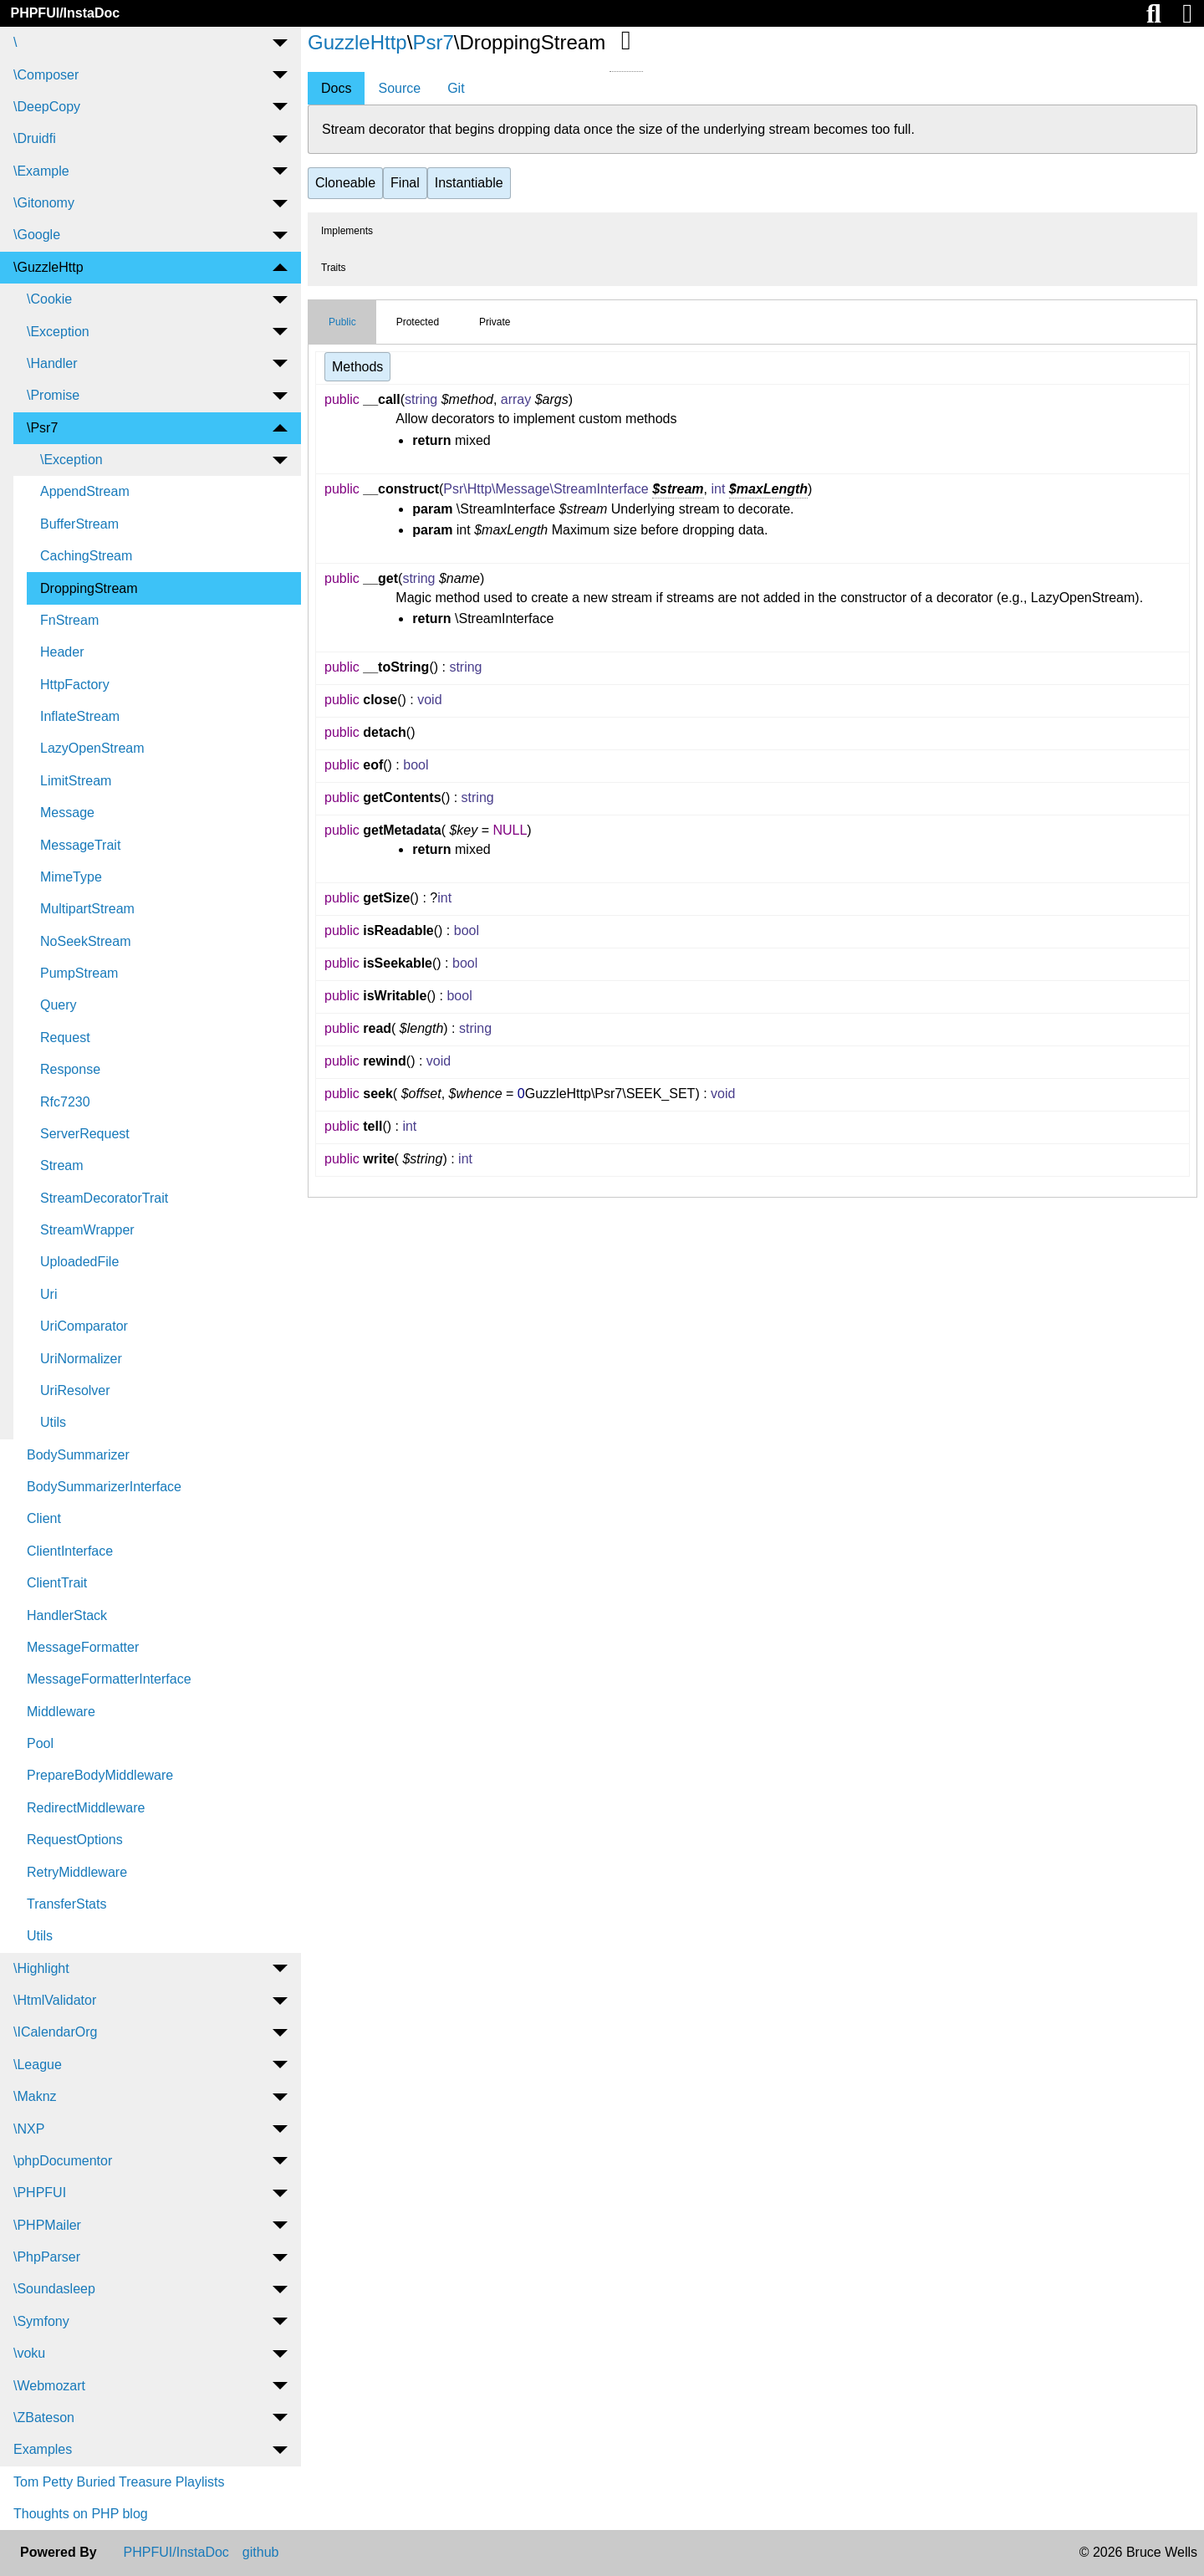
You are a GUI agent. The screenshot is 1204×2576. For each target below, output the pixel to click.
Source (399, 88)
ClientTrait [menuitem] (57, 1583)
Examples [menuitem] (42, 2449)
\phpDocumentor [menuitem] (62, 2161)
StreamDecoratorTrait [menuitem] (104, 1198)
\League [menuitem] (37, 2064)
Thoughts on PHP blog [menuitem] (80, 2514)
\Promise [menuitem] (53, 395)
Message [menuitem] (67, 812)
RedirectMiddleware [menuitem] (86, 1808)
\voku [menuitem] (29, 2353)
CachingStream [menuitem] (86, 556)
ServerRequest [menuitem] (85, 1134)
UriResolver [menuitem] (75, 1390)
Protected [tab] (417, 322)
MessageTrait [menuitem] (80, 845)
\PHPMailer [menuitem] (47, 2225)
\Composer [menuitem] (46, 75)
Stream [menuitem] (62, 1165)
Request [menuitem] (65, 1037)
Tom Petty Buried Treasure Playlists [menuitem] (119, 2482)
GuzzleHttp (357, 42)
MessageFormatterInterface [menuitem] (109, 1679)
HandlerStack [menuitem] (67, 1615)
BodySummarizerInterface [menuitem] (104, 1487)
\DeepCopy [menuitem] (46, 107)
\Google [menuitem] (36, 234)
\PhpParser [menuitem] (46, 2257)
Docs (336, 88)
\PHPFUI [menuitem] (39, 2192)
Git (455, 88)
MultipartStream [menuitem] (87, 909)
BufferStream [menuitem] (79, 524)
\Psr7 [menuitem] (42, 428)
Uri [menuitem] (48, 1294)
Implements (347, 231)
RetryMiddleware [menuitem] (77, 1872)
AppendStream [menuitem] (85, 491)
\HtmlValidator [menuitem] (54, 2000)
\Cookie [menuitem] (49, 299)
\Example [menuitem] (41, 171)
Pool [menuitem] (40, 1743)
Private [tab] (494, 322)
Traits (333, 267)
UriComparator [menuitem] (84, 1326)
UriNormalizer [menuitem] (81, 1359)
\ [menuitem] (15, 42)
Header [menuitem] (62, 652)
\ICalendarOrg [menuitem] (55, 2032)
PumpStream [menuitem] (79, 973)
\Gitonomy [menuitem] (43, 203)
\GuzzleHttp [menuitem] (48, 267)
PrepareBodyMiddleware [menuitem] (100, 1775)
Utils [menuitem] (53, 1422)
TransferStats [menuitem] (66, 1904)
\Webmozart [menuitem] (49, 2386)
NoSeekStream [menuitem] (85, 941)
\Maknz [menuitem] (35, 2096)
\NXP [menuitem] (28, 2129)
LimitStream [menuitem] (75, 781)
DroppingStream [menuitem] (89, 588)
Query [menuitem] (58, 1005)
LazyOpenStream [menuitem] (92, 748)
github (260, 2552)
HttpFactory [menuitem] (75, 684)
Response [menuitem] (70, 1069)
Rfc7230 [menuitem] (65, 1102)
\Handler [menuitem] (52, 363)
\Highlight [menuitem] (41, 1968)
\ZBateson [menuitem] (43, 2417)
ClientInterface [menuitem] (70, 1551)
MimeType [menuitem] (71, 877)
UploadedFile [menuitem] (79, 1262)
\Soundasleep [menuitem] (54, 2289)
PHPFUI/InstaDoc (65, 13)
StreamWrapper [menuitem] (87, 1230)
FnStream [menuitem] (69, 620)
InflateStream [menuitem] (80, 716)
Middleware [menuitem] (61, 1712)
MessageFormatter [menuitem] (83, 1647)
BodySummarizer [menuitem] (78, 1455)
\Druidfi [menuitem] (34, 138)
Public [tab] (342, 322)
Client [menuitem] (44, 1518)
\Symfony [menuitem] (41, 2321)
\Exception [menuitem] (58, 332)
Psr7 (432, 42)
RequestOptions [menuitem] (75, 1839)
